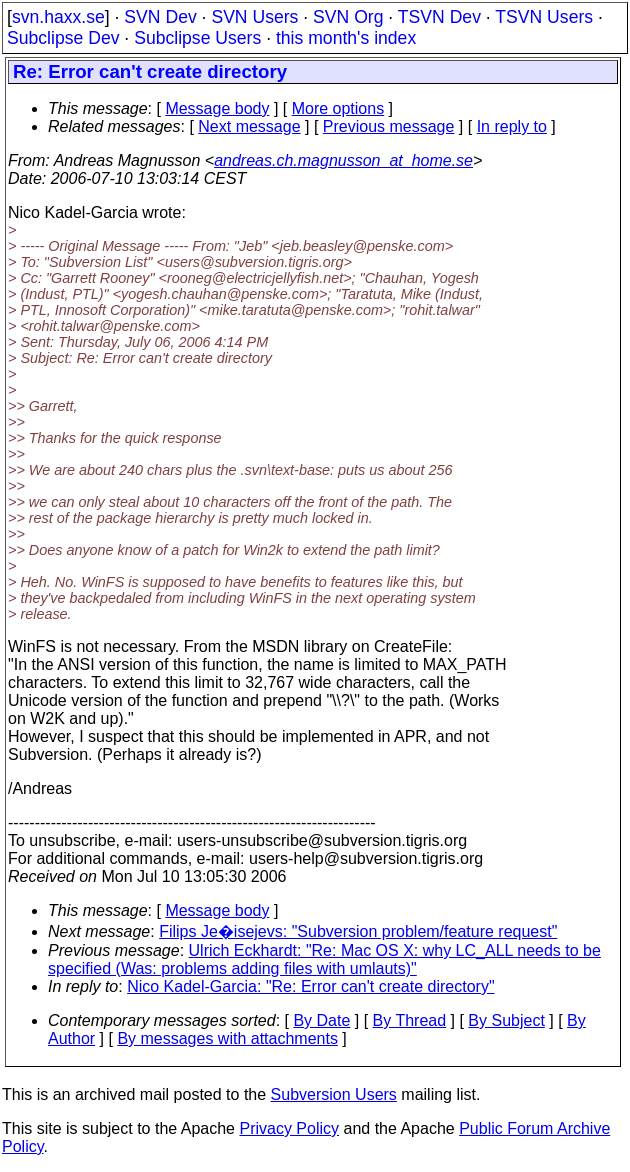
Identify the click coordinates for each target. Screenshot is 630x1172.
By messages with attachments (227, 1038)
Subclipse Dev (63, 38)
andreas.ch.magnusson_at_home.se (343, 160)
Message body (217, 108)
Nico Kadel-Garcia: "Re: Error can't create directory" (310, 986)
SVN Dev (160, 17)
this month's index (346, 38)
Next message (249, 126)
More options (338, 108)
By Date (321, 1020)
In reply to (512, 126)
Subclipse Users (197, 38)
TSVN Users (544, 17)
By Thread (410, 1020)
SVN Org (348, 17)
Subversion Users (334, 1094)
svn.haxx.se (58, 17)
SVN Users (254, 17)
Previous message (389, 126)
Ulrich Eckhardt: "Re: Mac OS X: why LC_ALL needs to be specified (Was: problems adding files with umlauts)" (324, 959)
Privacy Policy (289, 1128)
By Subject (506, 1020)
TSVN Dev (439, 17)
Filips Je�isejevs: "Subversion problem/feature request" (358, 931)
